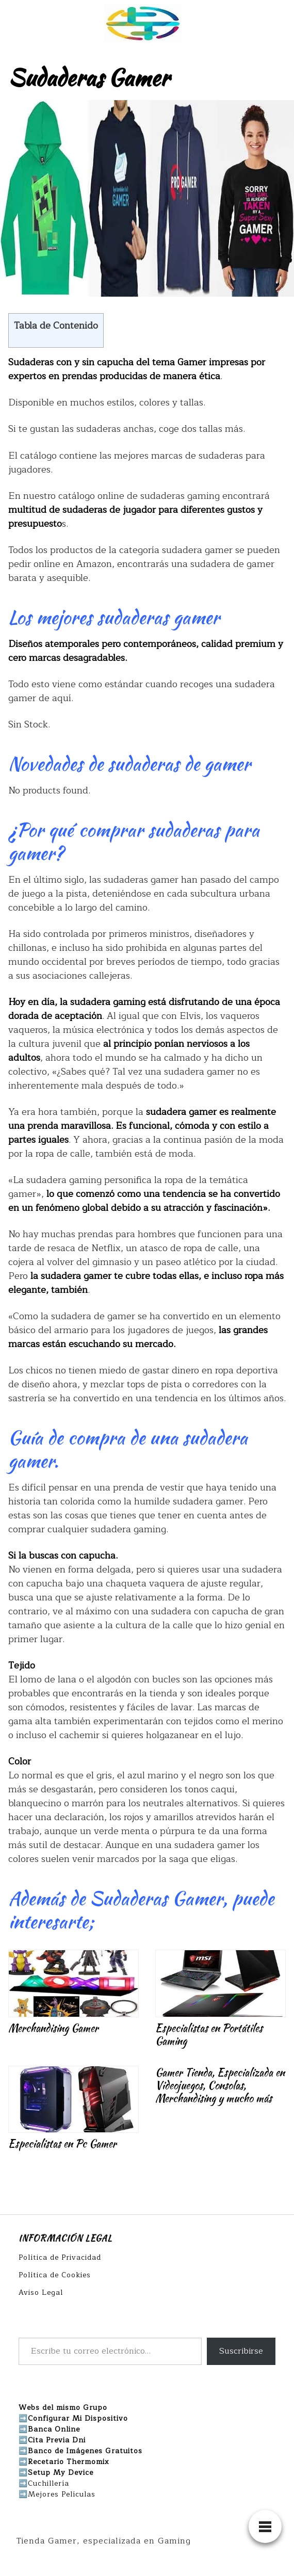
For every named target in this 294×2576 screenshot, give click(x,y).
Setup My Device (60, 2472)
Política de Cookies (55, 2275)
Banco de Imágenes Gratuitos (85, 2451)
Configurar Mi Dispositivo (78, 2418)
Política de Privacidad (60, 2257)
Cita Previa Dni (57, 2440)
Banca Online (54, 2429)
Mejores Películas (61, 2494)
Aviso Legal (41, 2292)
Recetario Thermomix (68, 2462)
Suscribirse (241, 2351)
